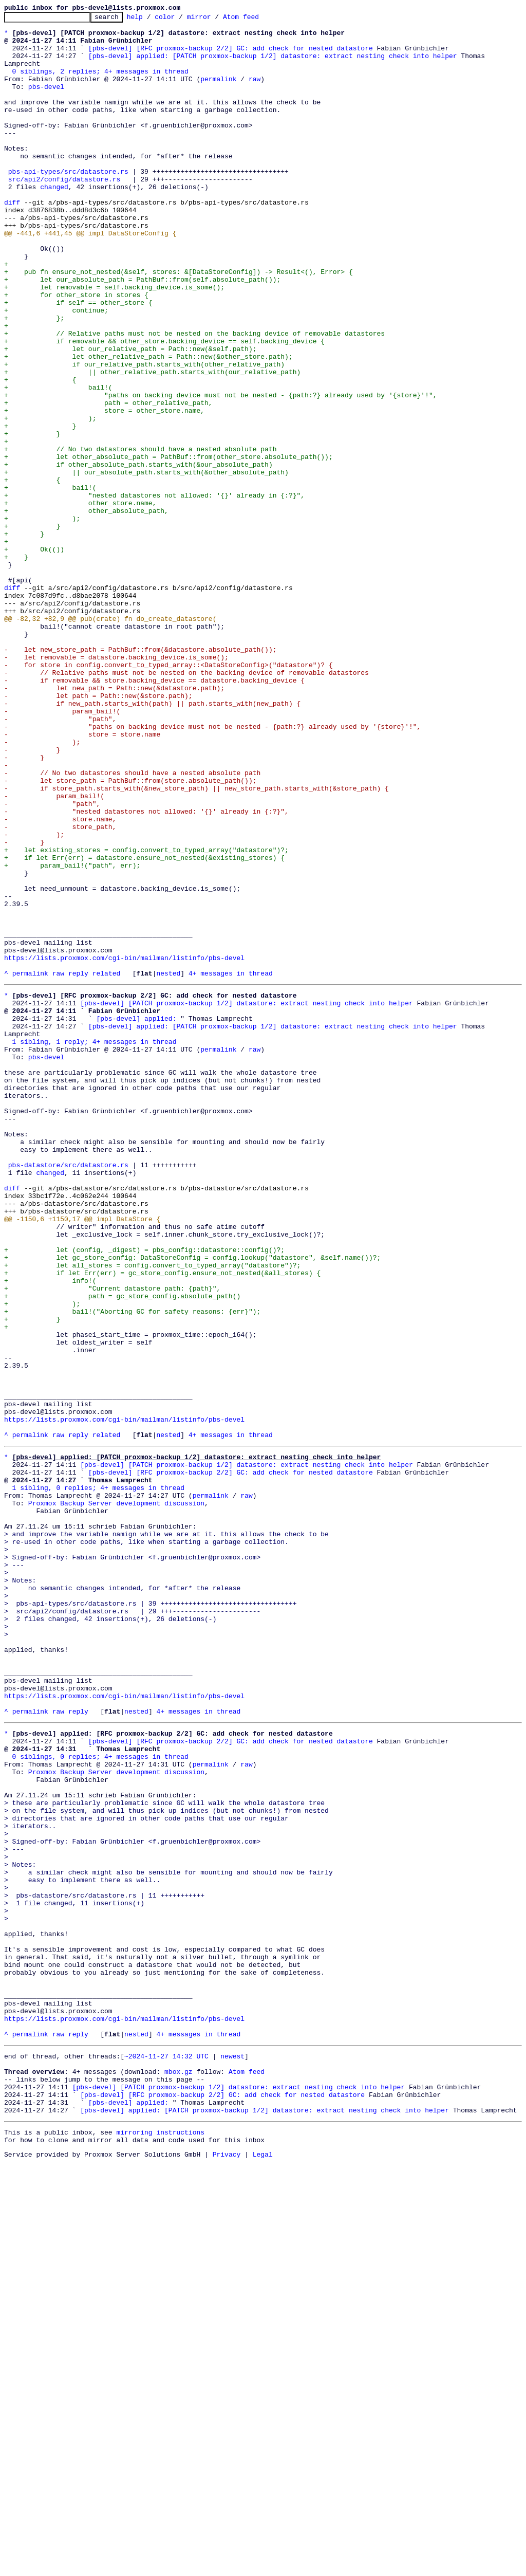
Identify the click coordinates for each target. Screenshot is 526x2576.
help (151, 19)
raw (254, 92)
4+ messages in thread (231, 1165)
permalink (218, 92)
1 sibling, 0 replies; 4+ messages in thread (98, 1777)
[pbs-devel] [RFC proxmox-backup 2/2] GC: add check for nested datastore (230, 55)
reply (78, 1165)
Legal (263, 2567)
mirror (215, 19)
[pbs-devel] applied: (136, 1217)
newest (232, 2453)
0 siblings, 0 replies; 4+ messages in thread (100, 2097)
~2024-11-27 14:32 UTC (166, 2453)
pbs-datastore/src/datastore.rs (68, 1392)
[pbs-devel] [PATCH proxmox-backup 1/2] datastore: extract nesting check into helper (246, 1198)
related (106, 1165)
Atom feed (257, 19)
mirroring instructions (160, 2542)
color (181, 19)
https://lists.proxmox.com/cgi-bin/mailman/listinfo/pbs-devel (124, 1147)
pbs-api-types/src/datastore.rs (68, 203)
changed (54, 222)
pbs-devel (46, 101)
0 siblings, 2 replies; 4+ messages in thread (100, 83)
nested (168, 1165)
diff (12, 240)
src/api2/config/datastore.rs (64, 212)
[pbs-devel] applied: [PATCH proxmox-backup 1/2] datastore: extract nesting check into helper (272, 64)
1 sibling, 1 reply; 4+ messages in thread (94, 1244)
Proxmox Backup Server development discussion (116, 1795)
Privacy (227, 2567)
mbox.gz (178, 2472)
